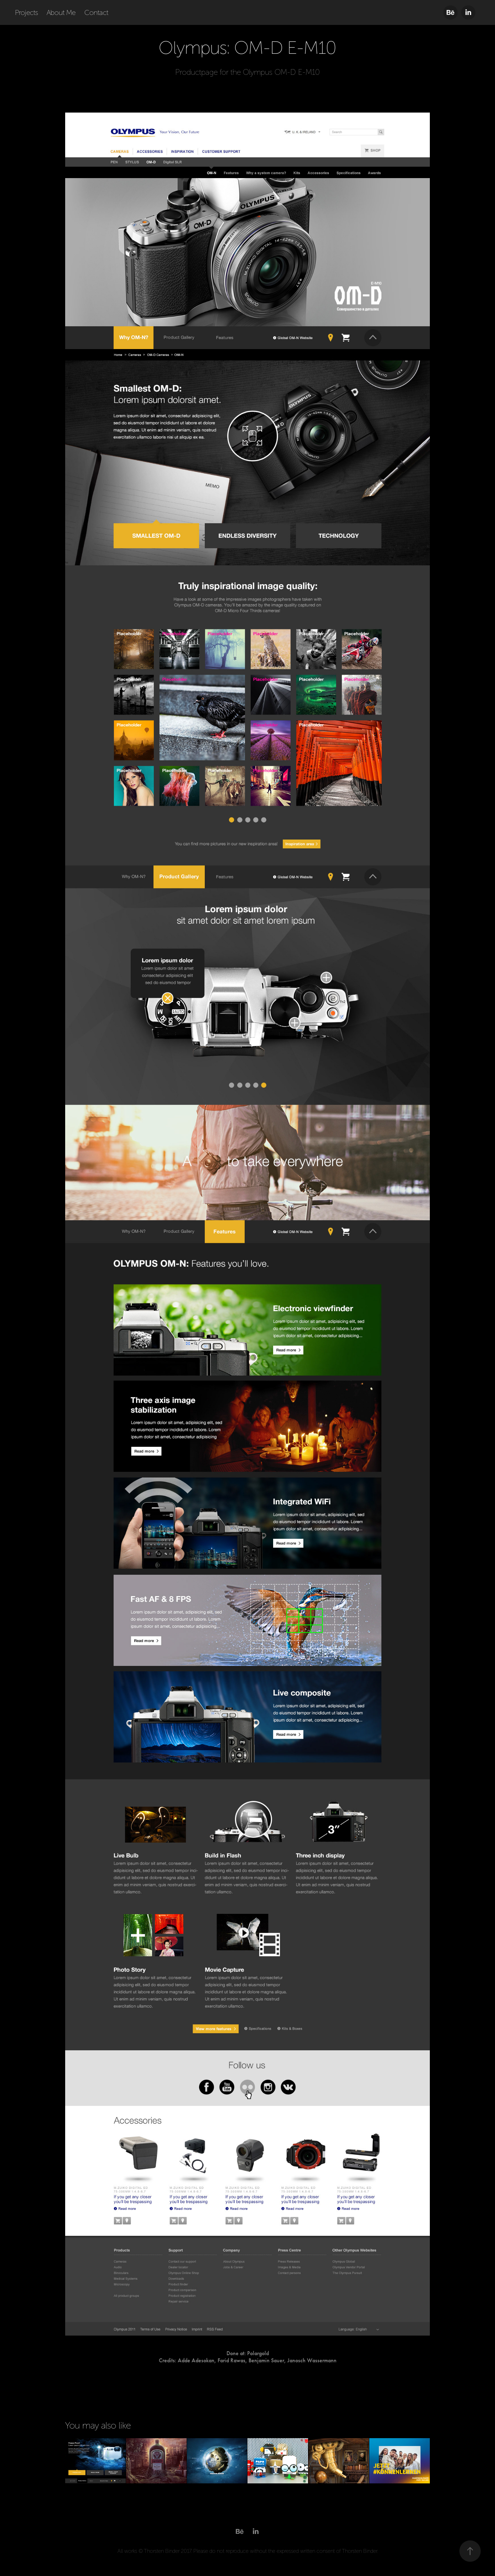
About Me (61, 12)
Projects (26, 12)
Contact (96, 12)
